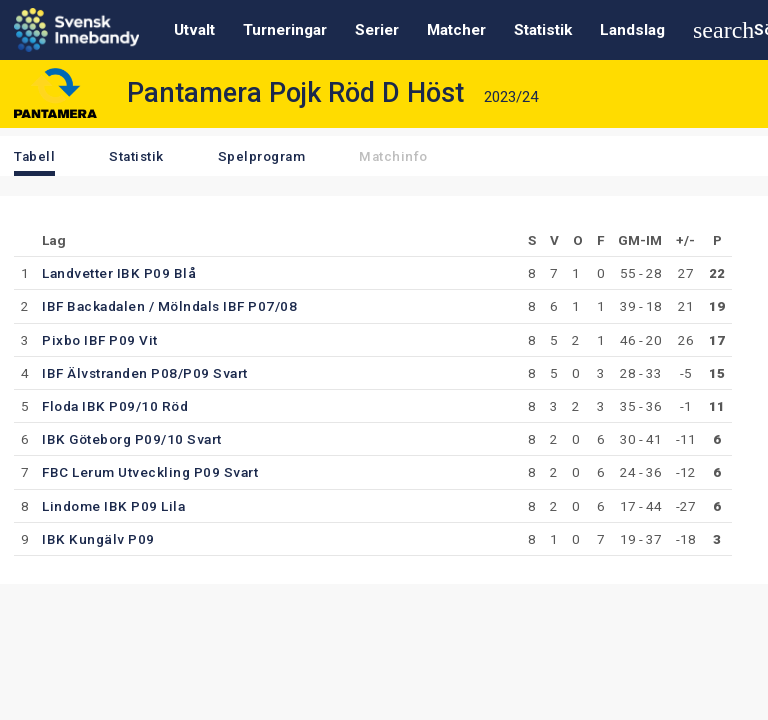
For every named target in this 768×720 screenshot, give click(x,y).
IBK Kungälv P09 (98, 539)
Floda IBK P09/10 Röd (115, 406)
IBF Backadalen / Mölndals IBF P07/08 (169, 306)
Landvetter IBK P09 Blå (119, 273)
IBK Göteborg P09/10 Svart (132, 439)
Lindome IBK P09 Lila (113, 506)
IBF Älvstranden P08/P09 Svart (145, 373)
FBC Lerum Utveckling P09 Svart (150, 472)
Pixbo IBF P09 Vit (100, 340)
